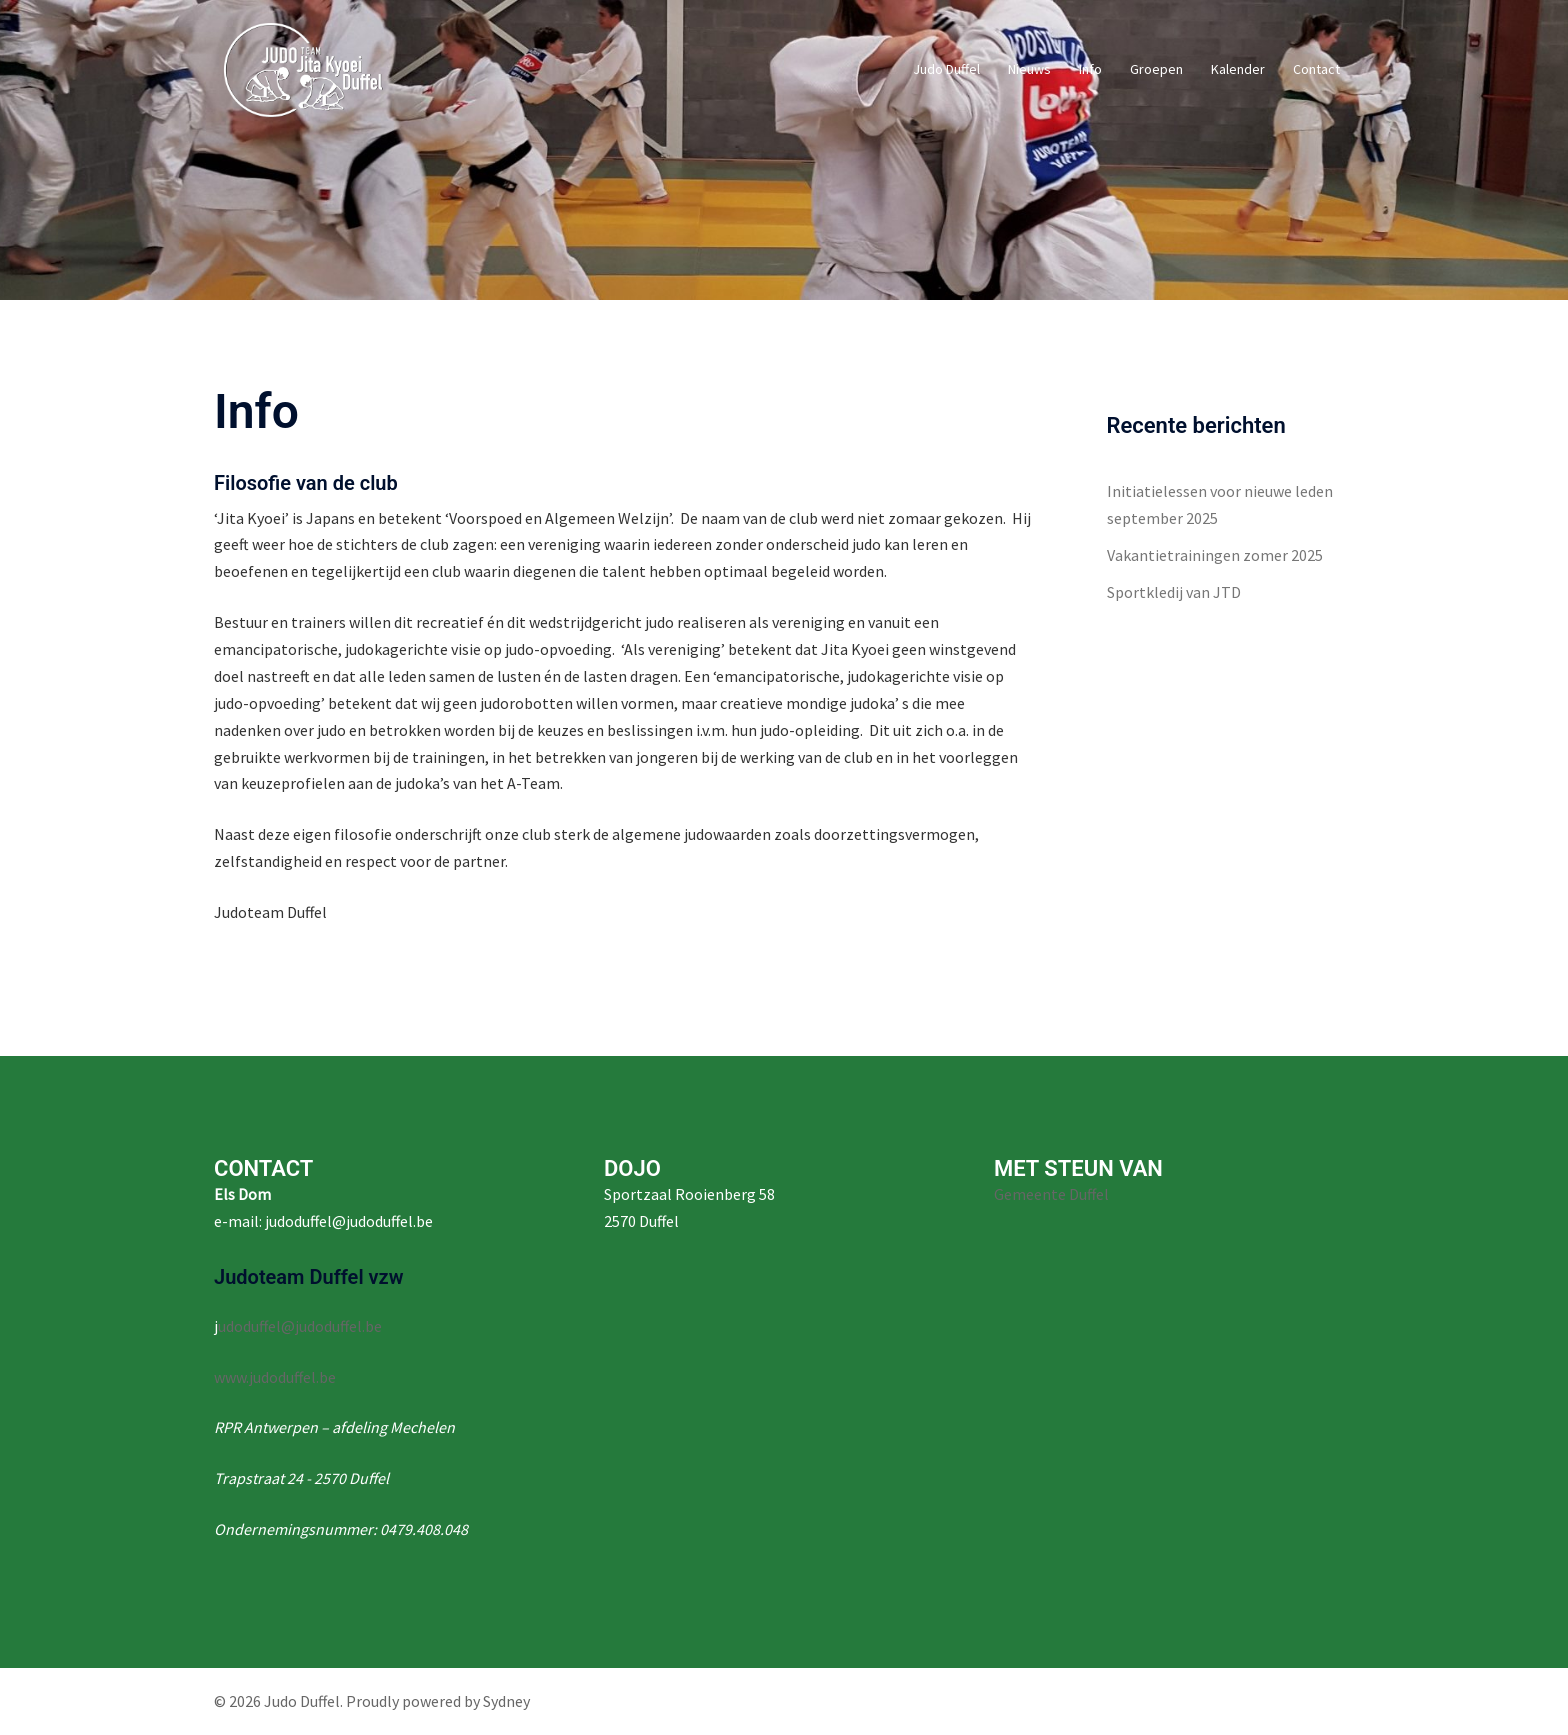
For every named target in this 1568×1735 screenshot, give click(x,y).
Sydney (506, 1701)
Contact (1316, 69)
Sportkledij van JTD (1174, 592)
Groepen (1156, 69)
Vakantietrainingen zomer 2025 (1215, 555)
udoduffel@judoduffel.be (300, 1326)
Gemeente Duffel (1051, 1194)
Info (1090, 69)
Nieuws (1029, 69)
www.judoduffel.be (275, 1377)
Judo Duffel (946, 69)
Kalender (1238, 69)
